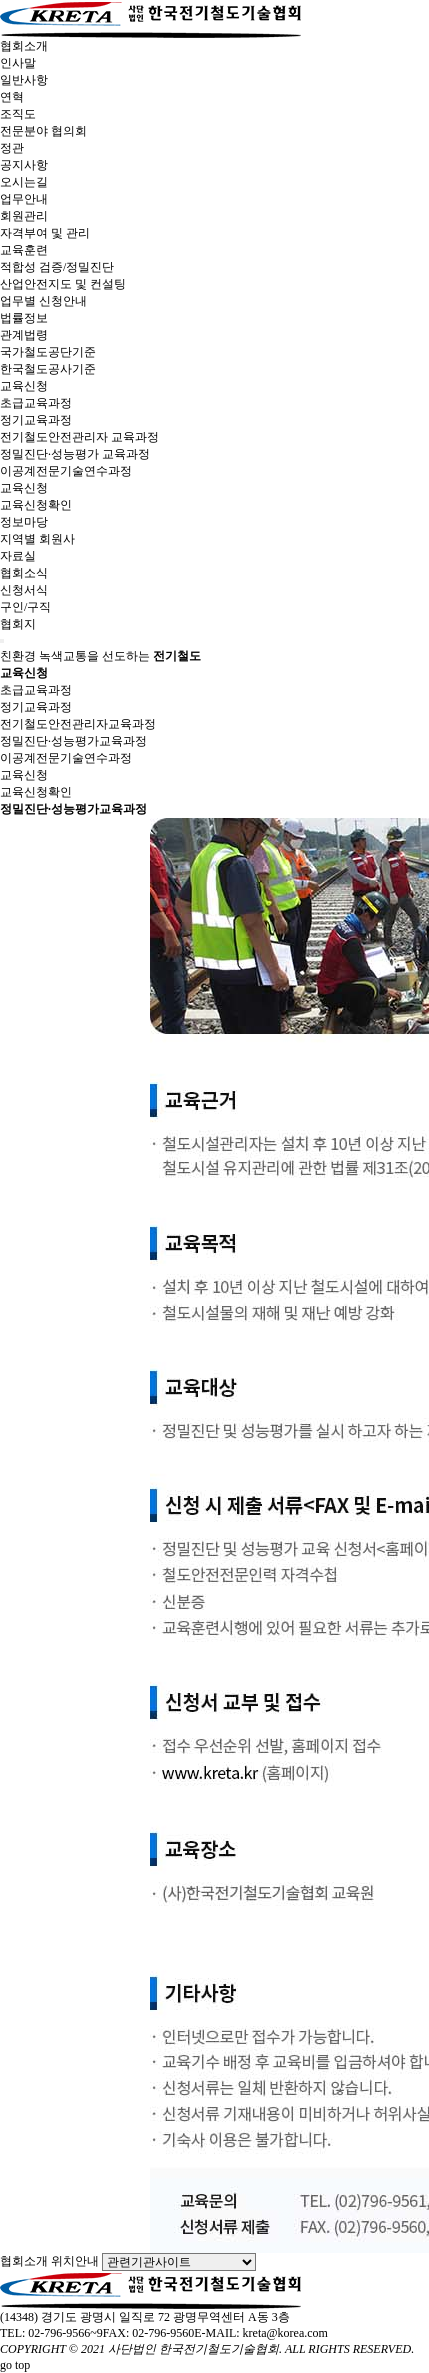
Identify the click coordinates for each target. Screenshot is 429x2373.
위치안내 (75, 2261)
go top (15, 2365)
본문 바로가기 (0, 0)
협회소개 (24, 2261)
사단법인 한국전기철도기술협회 (193, 2349)
